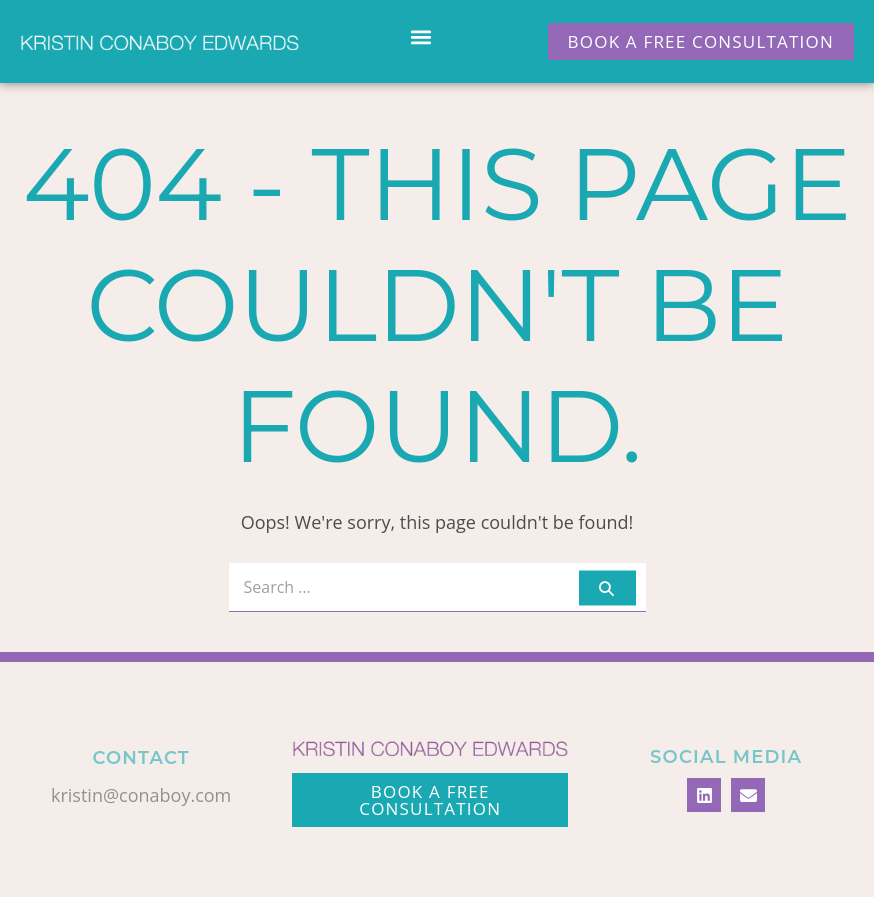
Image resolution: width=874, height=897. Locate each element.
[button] (421, 36)
